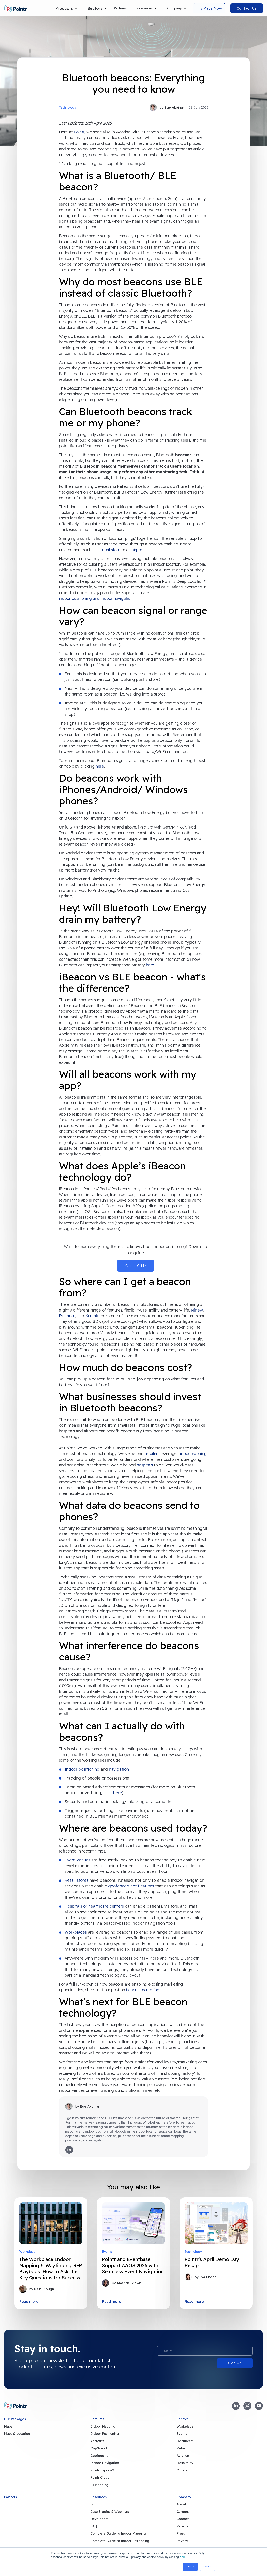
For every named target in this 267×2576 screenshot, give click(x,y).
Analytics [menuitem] (97, 2441)
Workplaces (76, 1932)
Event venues (77, 1859)
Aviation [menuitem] (183, 2456)
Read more (28, 2301)
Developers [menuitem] (99, 2519)
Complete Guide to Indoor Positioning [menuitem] (119, 2541)
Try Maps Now (209, 8)
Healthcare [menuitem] (185, 2441)
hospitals (145, 1464)
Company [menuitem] (184, 2497)
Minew (197, 1310)
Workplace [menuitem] (185, 2426)
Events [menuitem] (182, 2434)
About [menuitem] (181, 2504)
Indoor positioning (82, 1769)
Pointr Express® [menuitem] (102, 2470)
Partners (120, 8)
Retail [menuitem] (181, 2448)
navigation (119, 1769)
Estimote (67, 1315)
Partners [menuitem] (10, 2497)
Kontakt (92, 1315)
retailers (152, 1453)
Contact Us (246, 8)
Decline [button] (207, 2566)
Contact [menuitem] (183, 2519)
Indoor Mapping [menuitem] (102, 2426)
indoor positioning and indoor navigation (96, 598)
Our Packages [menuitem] (15, 2419)
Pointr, (79, 131)
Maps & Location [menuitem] (17, 2434)
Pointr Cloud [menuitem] (100, 2477)
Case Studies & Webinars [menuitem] (109, 2511)
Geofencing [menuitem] (99, 2456)
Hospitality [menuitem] (185, 2463)
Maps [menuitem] (8, 2426)
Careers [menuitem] (183, 2511)
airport (138, 549)
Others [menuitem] (182, 2470)
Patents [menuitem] (182, 2526)
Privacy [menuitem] (182, 2541)
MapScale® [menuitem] (98, 2448)
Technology (67, 107)
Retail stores (76, 1880)
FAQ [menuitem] (93, 2526)
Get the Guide (135, 1266)
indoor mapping (192, 1453)
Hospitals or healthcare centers (94, 1906)
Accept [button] (190, 2566)
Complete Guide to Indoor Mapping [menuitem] (118, 2533)
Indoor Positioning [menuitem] (104, 2434)
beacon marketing (142, 1989)
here (183, 2557)
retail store (110, 549)
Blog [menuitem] (94, 2504)
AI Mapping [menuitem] (99, 2485)
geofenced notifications (131, 1885)
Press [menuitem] (181, 2533)
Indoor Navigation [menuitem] (104, 2463)
